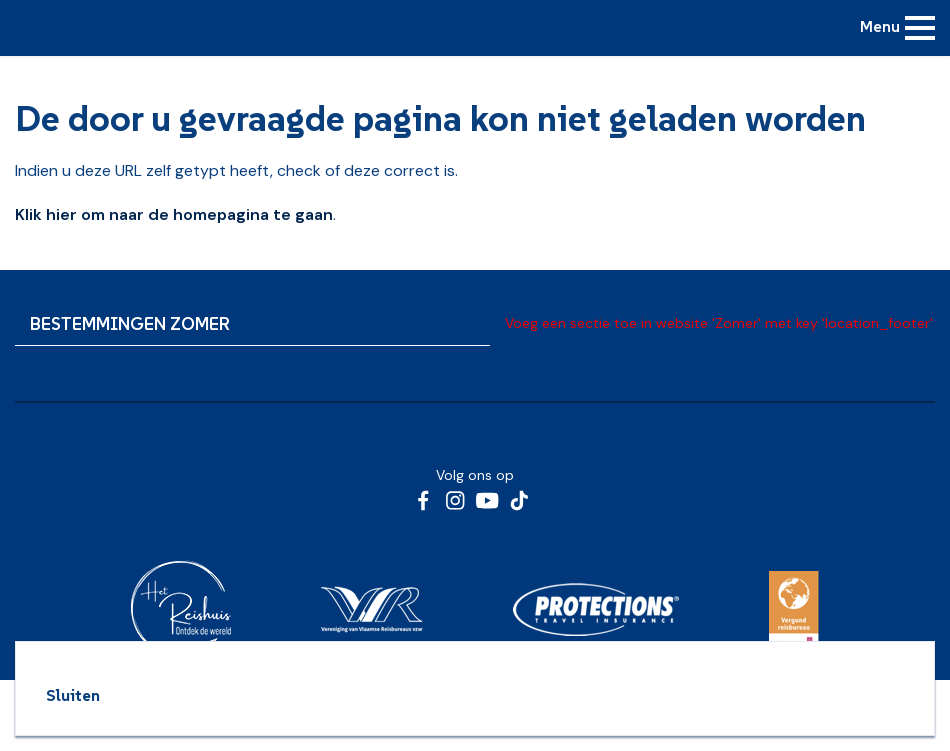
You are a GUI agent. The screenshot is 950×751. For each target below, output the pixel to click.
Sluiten (73, 695)
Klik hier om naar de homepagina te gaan (174, 214)
